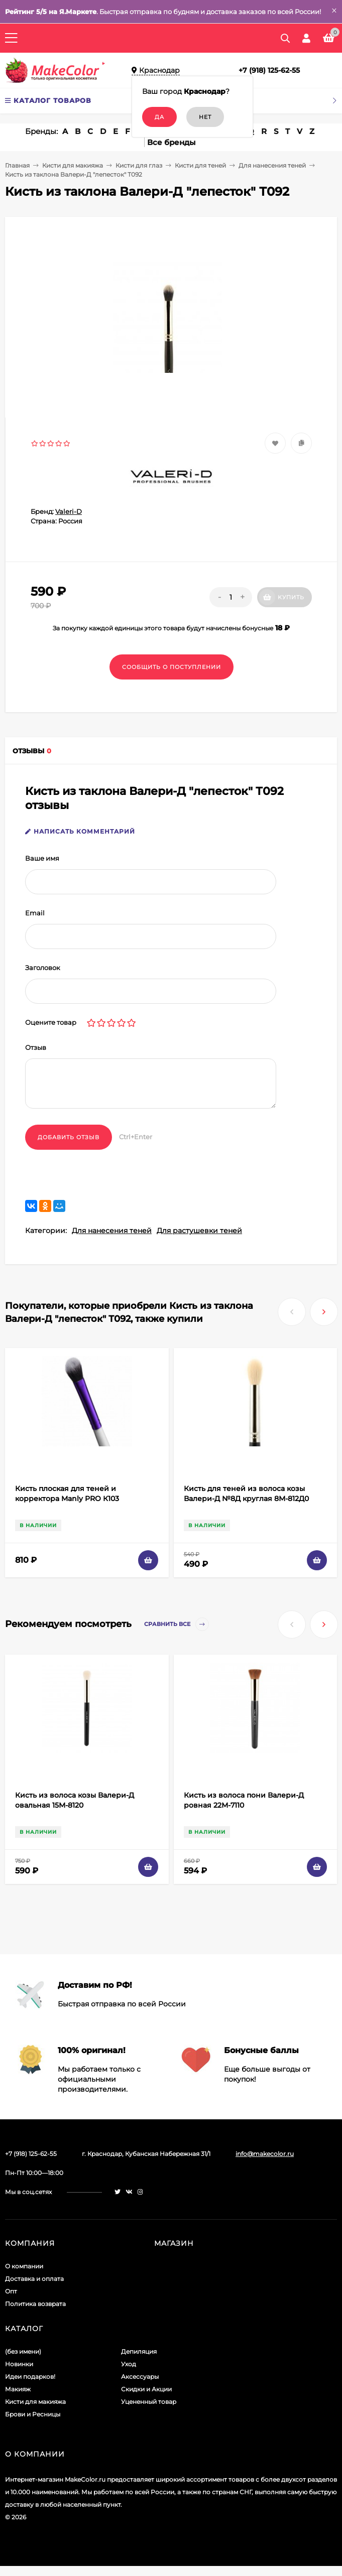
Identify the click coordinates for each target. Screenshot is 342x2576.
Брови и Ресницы (32, 2414)
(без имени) (23, 2351)
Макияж (18, 2389)
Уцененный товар (148, 2401)
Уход (128, 2364)
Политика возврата (35, 2304)
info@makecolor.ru (265, 2153)
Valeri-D (68, 511)
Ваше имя (42, 858)
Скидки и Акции (146, 2389)
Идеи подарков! (30, 2376)
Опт (11, 2291)
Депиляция (139, 2351)
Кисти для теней (200, 165)
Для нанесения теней (272, 165)
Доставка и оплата (34, 2278)
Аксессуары (140, 2376)
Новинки (19, 2364)
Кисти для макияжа (72, 165)
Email (35, 913)
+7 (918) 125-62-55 (269, 70)
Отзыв (35, 1047)
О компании (24, 2266)
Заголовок (42, 968)
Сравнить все (176, 1624)
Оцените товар (50, 1022)
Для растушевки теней (199, 1230)
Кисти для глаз (139, 165)
